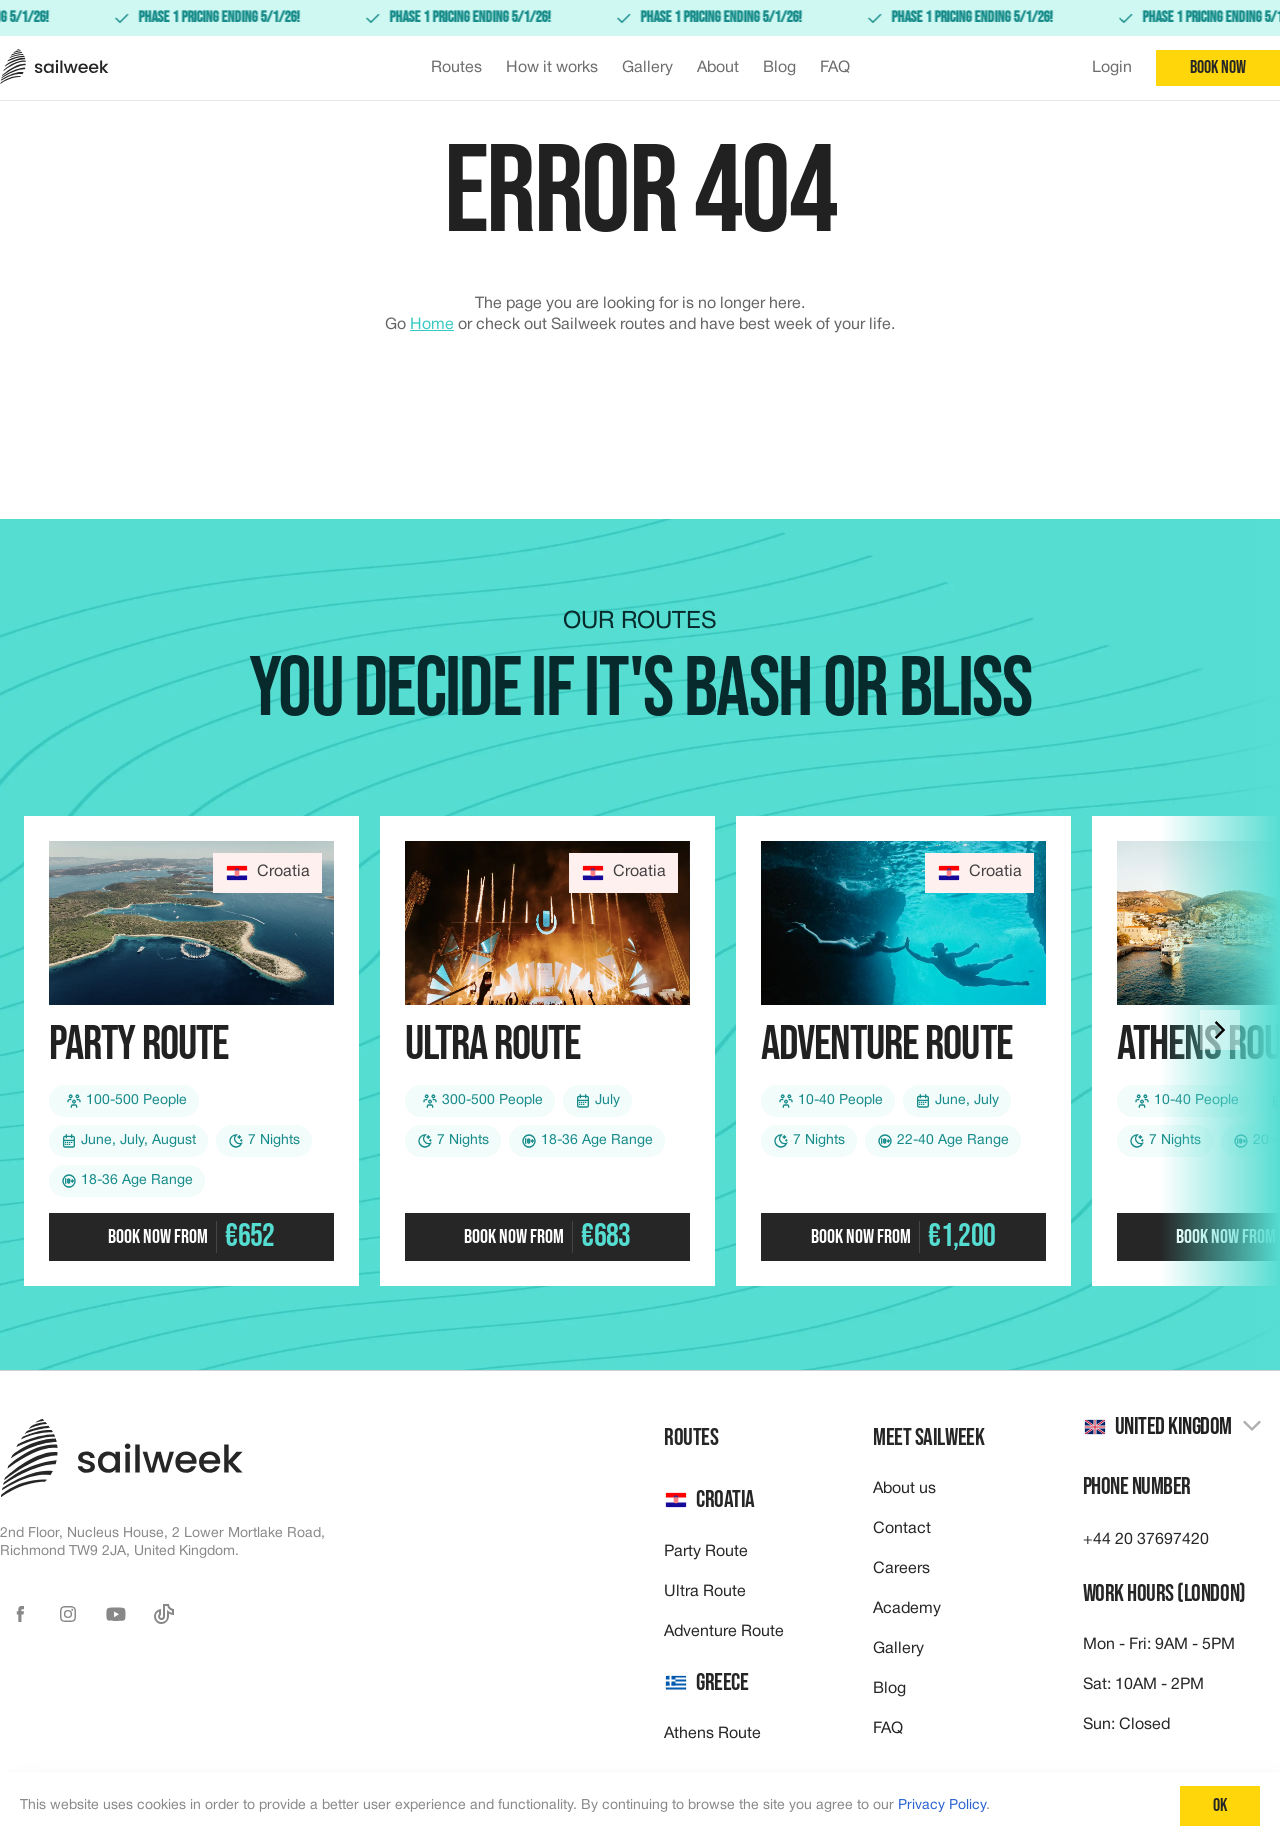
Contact (902, 1529)
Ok (1220, 1805)
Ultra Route (705, 1592)
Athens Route (712, 1734)
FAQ (888, 1729)
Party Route (706, 1552)
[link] (640, 18)
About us (904, 1489)
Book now (1218, 67)
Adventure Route (724, 1632)
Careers (901, 1569)
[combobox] (1173, 1427)
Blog (889, 1689)
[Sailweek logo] (54, 68)
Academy (907, 1609)
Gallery (898, 1649)
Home (432, 325)
